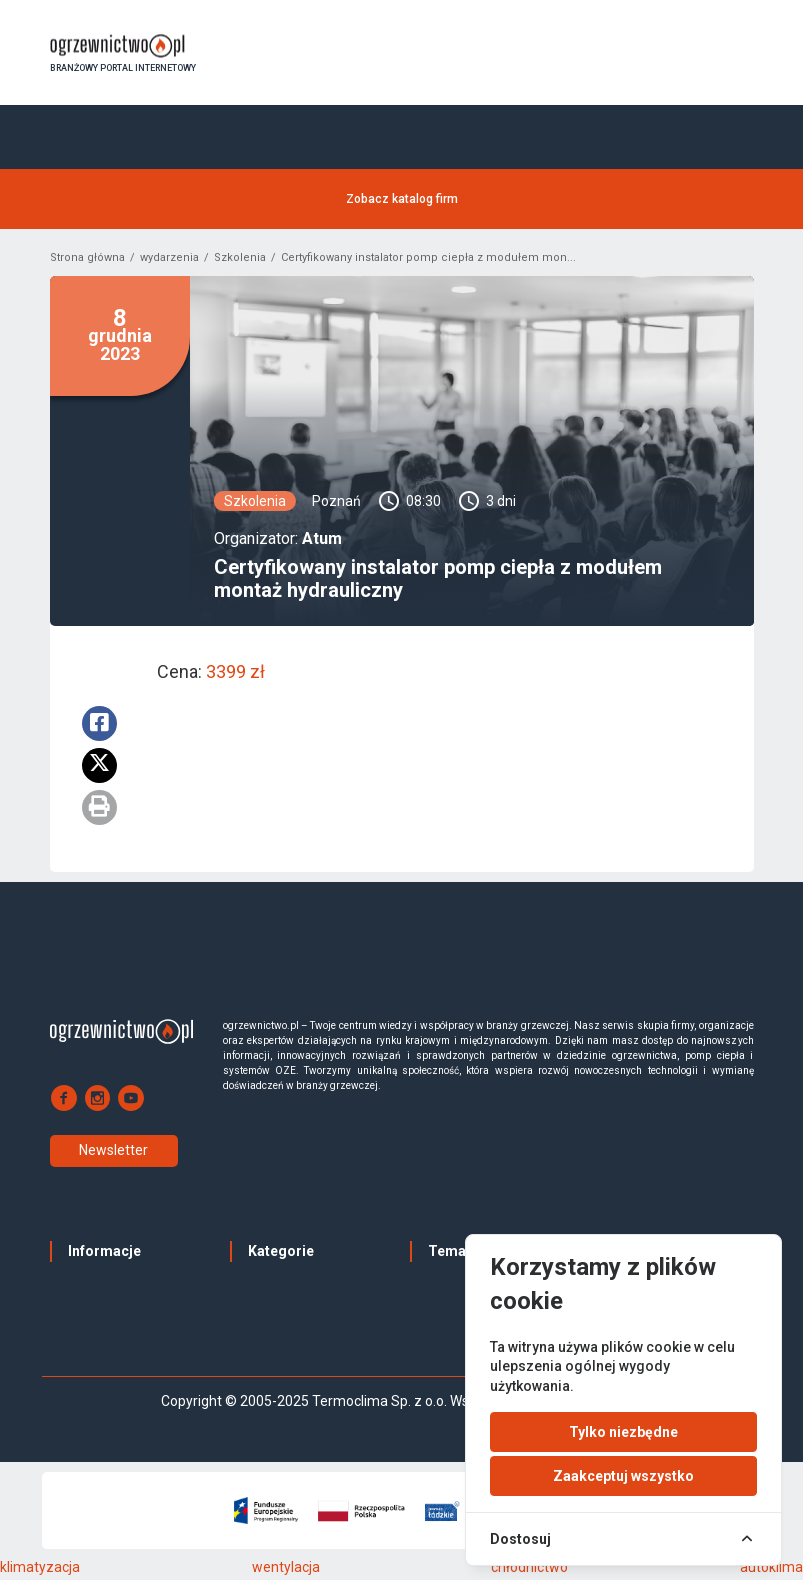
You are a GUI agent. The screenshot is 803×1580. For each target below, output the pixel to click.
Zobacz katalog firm (402, 201)
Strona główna (87, 261)
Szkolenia (240, 261)
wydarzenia (169, 261)
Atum (322, 542)
